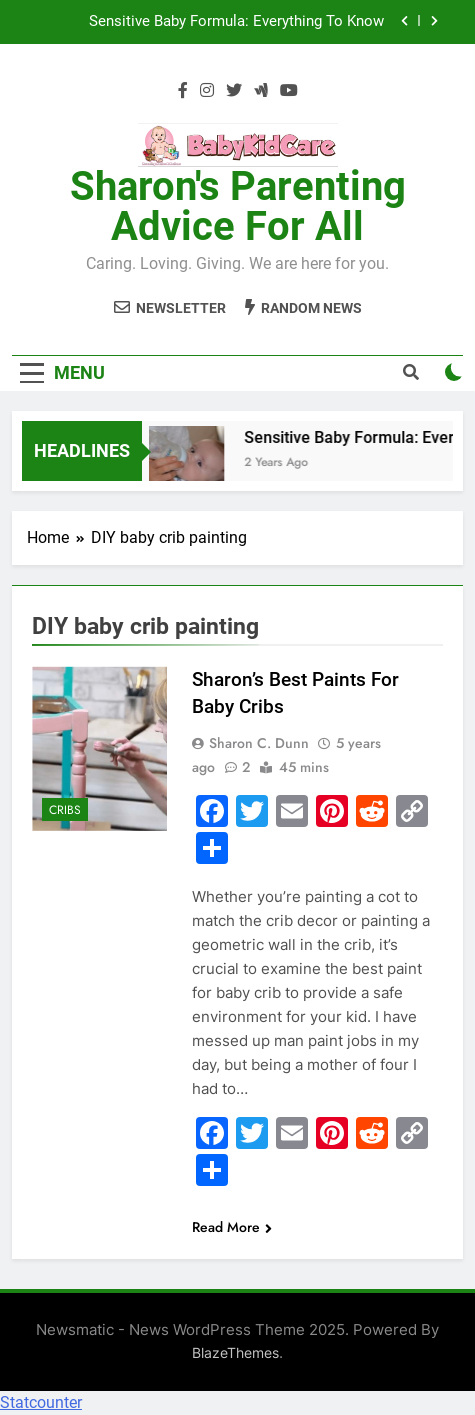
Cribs (65, 810)
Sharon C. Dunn (259, 743)
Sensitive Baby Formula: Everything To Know (236, 22)
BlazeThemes (235, 1352)
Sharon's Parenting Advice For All (238, 206)
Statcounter (41, 1402)
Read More (232, 1227)
